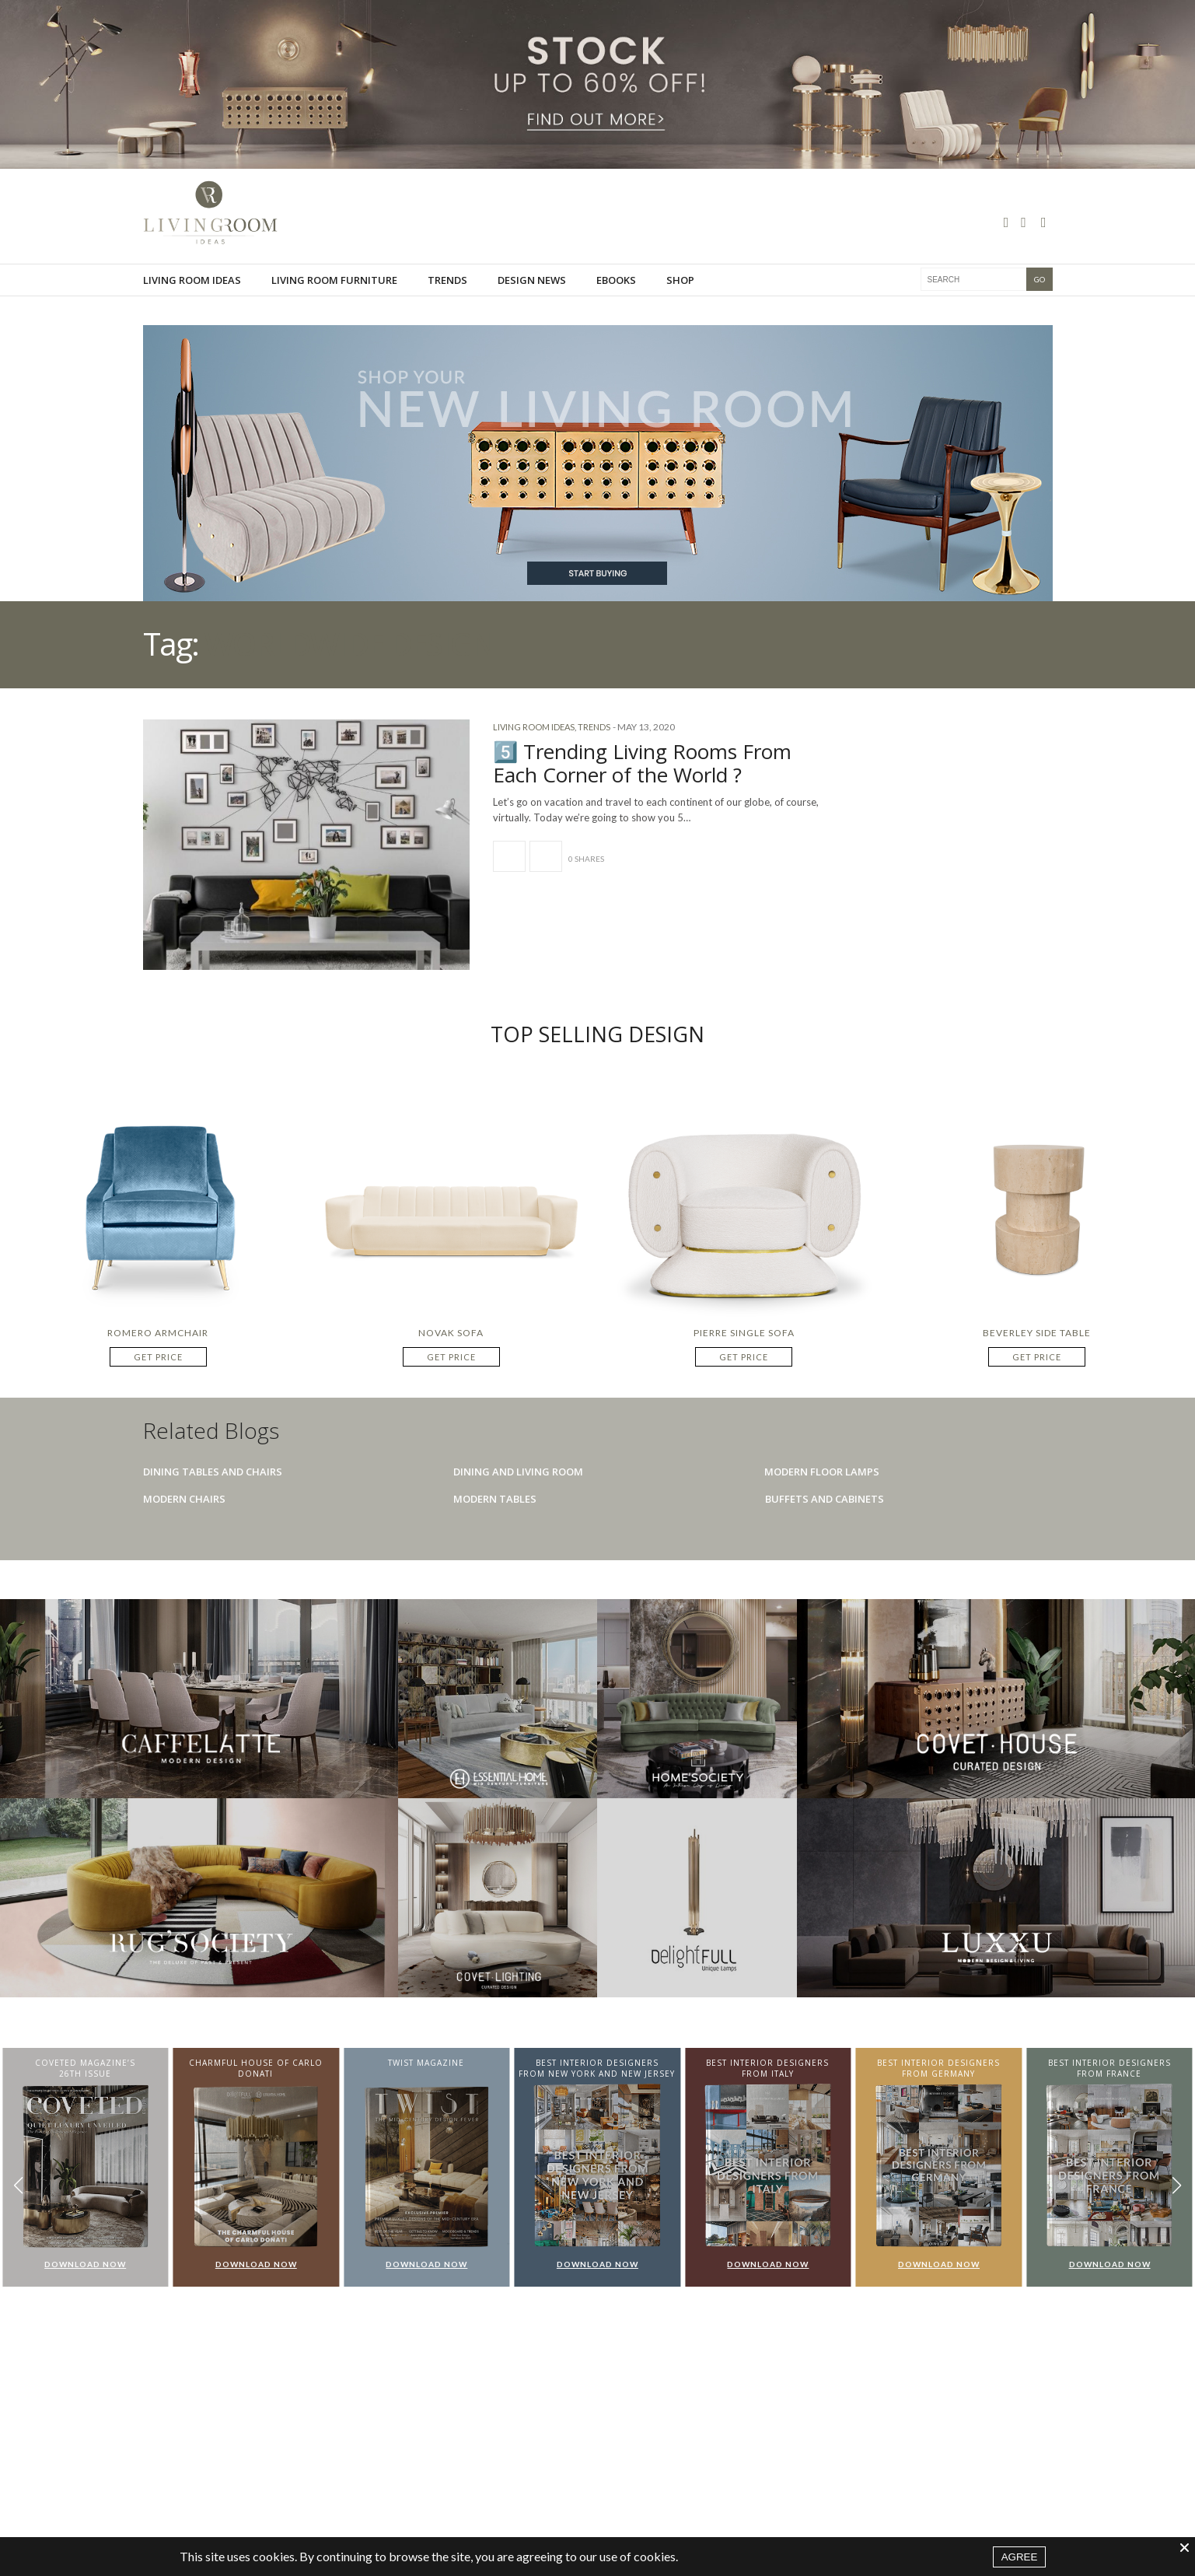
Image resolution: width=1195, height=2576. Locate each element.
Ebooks (616, 297)
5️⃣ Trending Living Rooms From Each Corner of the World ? (642, 763)
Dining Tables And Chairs (212, 1472)
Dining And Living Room (518, 1472)
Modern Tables (494, 1499)
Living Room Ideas (192, 297)
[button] (1176, 2185)
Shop (680, 297)
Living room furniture (334, 297)
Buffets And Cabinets (824, 1499)
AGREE (1019, 2557)
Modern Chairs (184, 1499)
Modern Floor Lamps (821, 1472)
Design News (532, 297)
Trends (447, 297)
